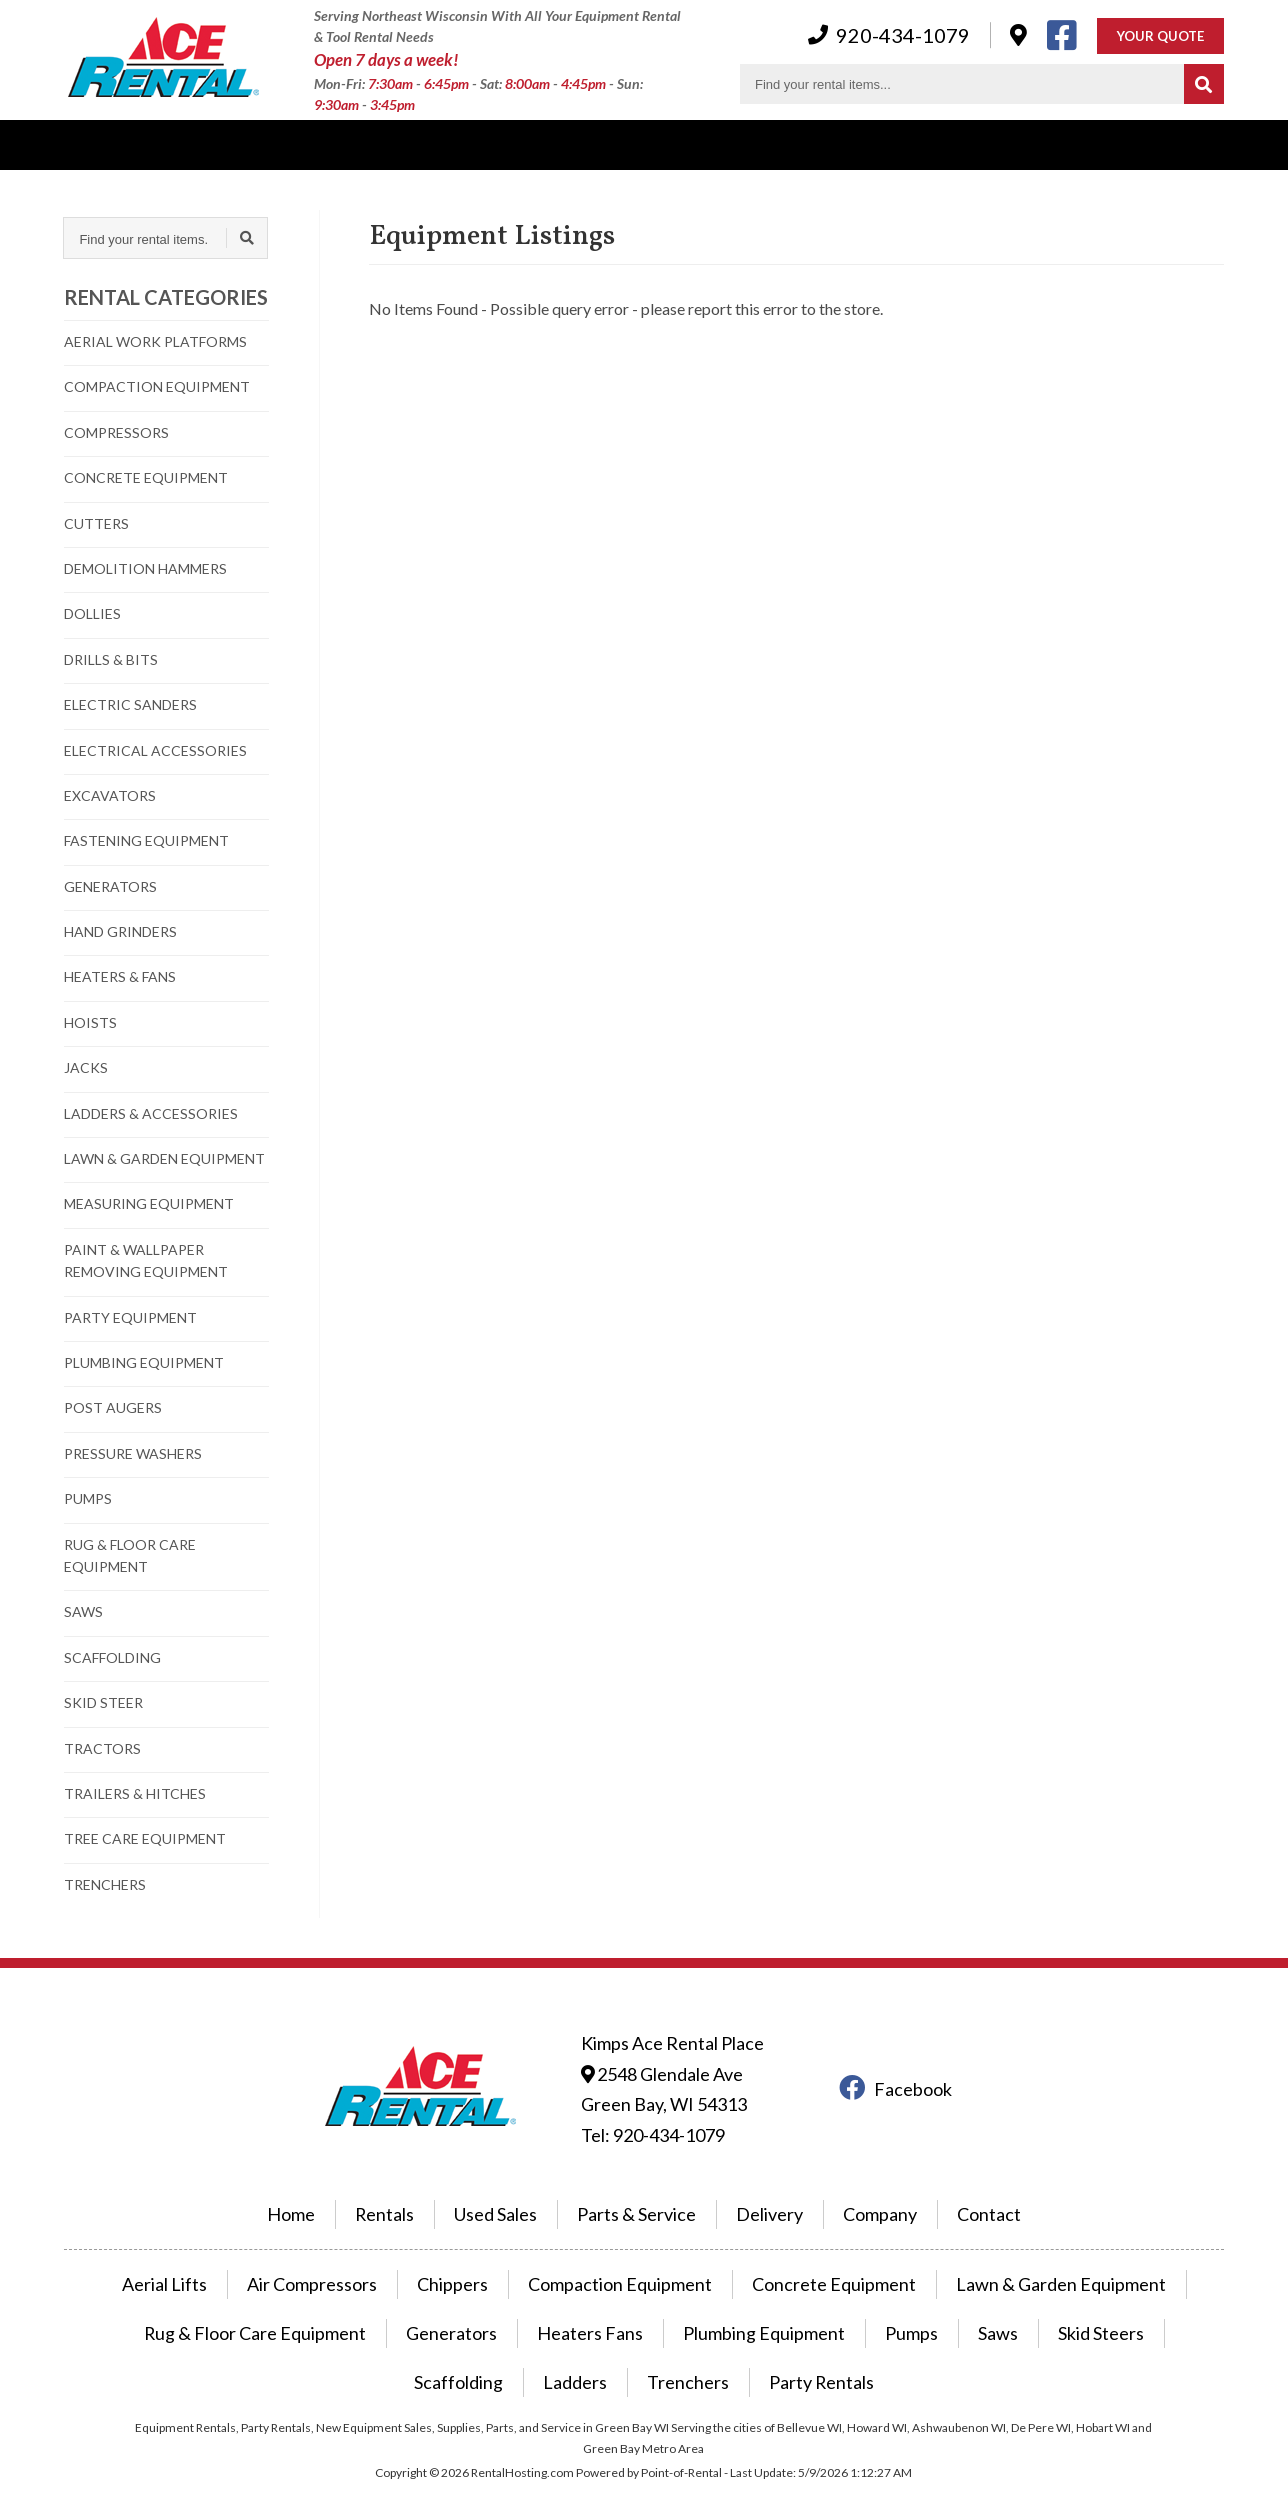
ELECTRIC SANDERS (130, 704)
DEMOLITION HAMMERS (145, 568)
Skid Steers (951, 2304)
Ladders (1175, 2304)
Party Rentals (699, 2350)
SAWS (83, 1611)
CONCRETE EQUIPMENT (146, 477)
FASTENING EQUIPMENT (146, 840)
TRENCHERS (105, 1884)
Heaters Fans (482, 2304)
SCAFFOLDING (112, 1657)
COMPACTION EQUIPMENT (157, 386)
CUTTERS (96, 523)
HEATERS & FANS (120, 976)
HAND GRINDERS (120, 931)
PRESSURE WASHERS (133, 1453)
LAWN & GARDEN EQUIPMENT (164, 1158)
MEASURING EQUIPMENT (149, 1203)
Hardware (764, 144)
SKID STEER (103, 1702)
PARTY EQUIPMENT (130, 1317)
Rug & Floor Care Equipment (182, 2304)
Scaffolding (1068, 2304)
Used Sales (192, 144)
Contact (867, 144)
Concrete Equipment (821, 2259)
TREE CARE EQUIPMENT (145, 1838)
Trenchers (578, 2350)
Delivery (460, 144)
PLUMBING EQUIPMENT (144, 1362)
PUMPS (88, 1498)
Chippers (478, 2259)
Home (319, 2192)
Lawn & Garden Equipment (1022, 2259)
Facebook (895, 2078)
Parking (556, 144)
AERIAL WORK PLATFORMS (155, 341)
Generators (358, 2304)
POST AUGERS (113, 1407)
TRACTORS (102, 1748)
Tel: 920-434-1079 (648, 2117)
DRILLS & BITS (111, 659)
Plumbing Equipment (639, 2304)
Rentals (89, 144)
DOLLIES (92, 613)
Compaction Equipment (630, 2259)
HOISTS (90, 1022)
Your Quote (1160, 37)
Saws (855, 2304)
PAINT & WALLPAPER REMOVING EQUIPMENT (146, 1260)
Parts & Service (638, 2192)
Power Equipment (330, 144)
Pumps (774, 2304)
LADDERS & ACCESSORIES (151, 1113)
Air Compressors (349, 2259)
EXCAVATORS (110, 795)
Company (656, 144)
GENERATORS (110, 886)
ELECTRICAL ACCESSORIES (155, 750)
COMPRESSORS (116, 432)
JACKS (86, 1067)
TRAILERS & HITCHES (135, 1793)
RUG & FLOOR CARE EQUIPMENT (130, 1555)
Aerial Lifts (213, 2259)
